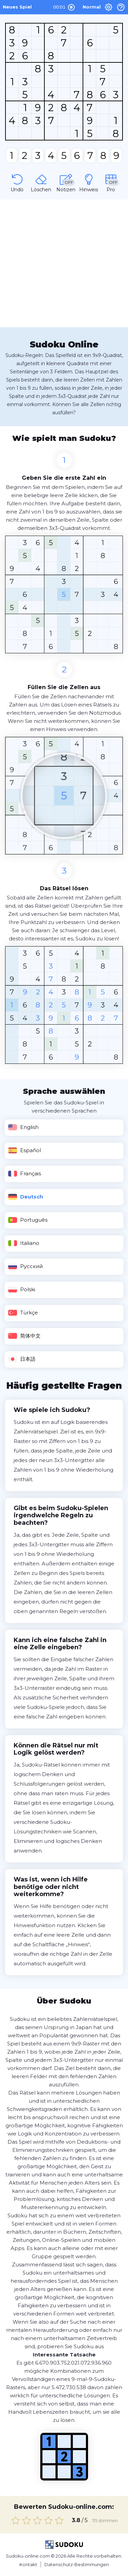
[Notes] (65, 181)
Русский (25, 1266)
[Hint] (89, 181)
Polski (21, 1289)
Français (24, 1173)
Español (24, 1150)
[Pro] (111, 181)
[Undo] (17, 181)
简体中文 (24, 1335)
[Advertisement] (64, 263)
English (23, 1127)
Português (27, 1220)
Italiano (23, 1243)
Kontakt (28, 2564)
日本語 (21, 1359)
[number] (11, 155)
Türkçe (23, 1312)
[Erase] (41, 181)
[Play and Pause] (71, 7)
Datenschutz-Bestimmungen (76, 2564)
